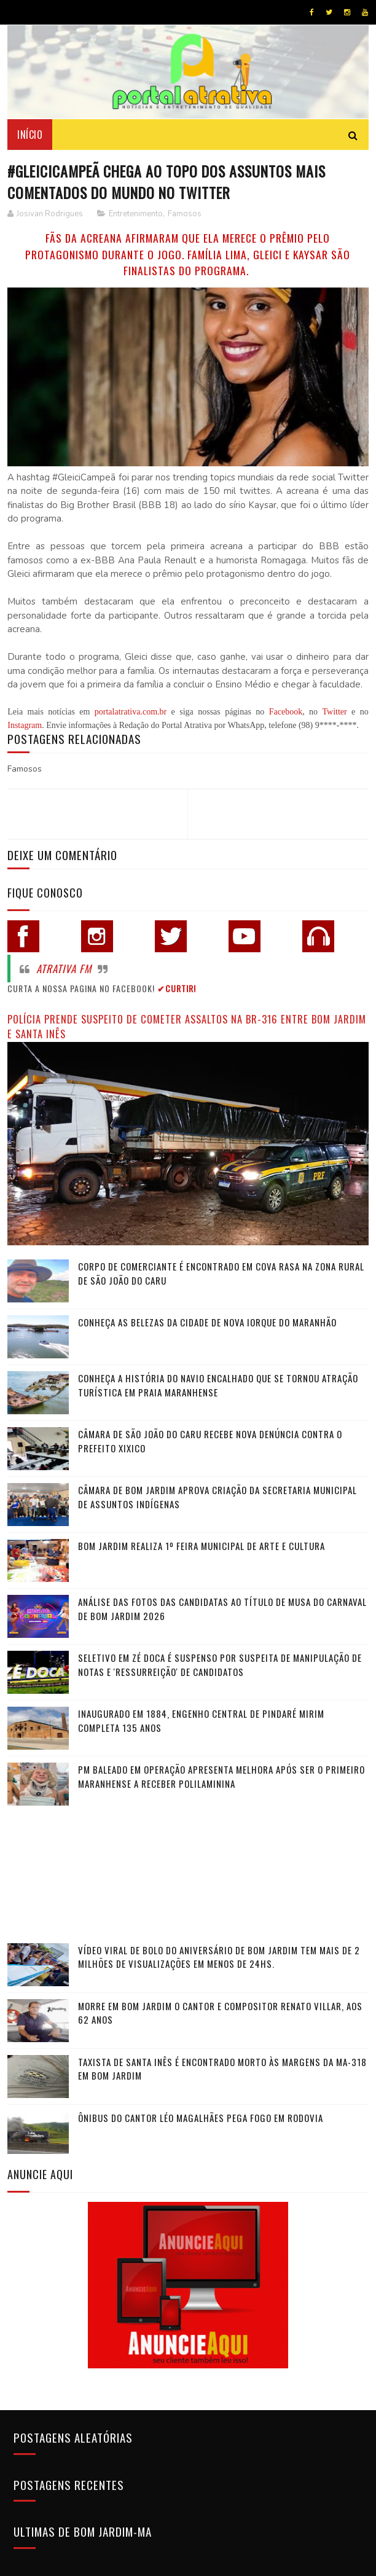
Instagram (24, 725)
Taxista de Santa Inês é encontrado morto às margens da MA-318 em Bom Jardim (222, 2069)
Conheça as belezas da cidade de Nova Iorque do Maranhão (207, 1322)
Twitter (334, 711)
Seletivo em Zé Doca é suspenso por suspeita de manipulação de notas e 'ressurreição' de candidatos (220, 1664)
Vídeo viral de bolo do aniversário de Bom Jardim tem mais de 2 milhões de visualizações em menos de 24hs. (219, 1957)
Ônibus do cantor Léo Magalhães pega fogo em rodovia (200, 2117)
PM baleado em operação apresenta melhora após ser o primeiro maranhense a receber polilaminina (221, 1776)
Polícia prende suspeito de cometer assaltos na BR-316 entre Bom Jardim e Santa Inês (186, 1026)
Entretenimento (136, 213)
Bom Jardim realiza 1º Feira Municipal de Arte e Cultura (201, 1545)
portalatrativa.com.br (130, 711)
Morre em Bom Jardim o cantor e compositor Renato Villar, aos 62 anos (220, 2013)
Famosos (185, 213)
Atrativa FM (64, 968)
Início (29, 134)
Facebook (285, 711)
